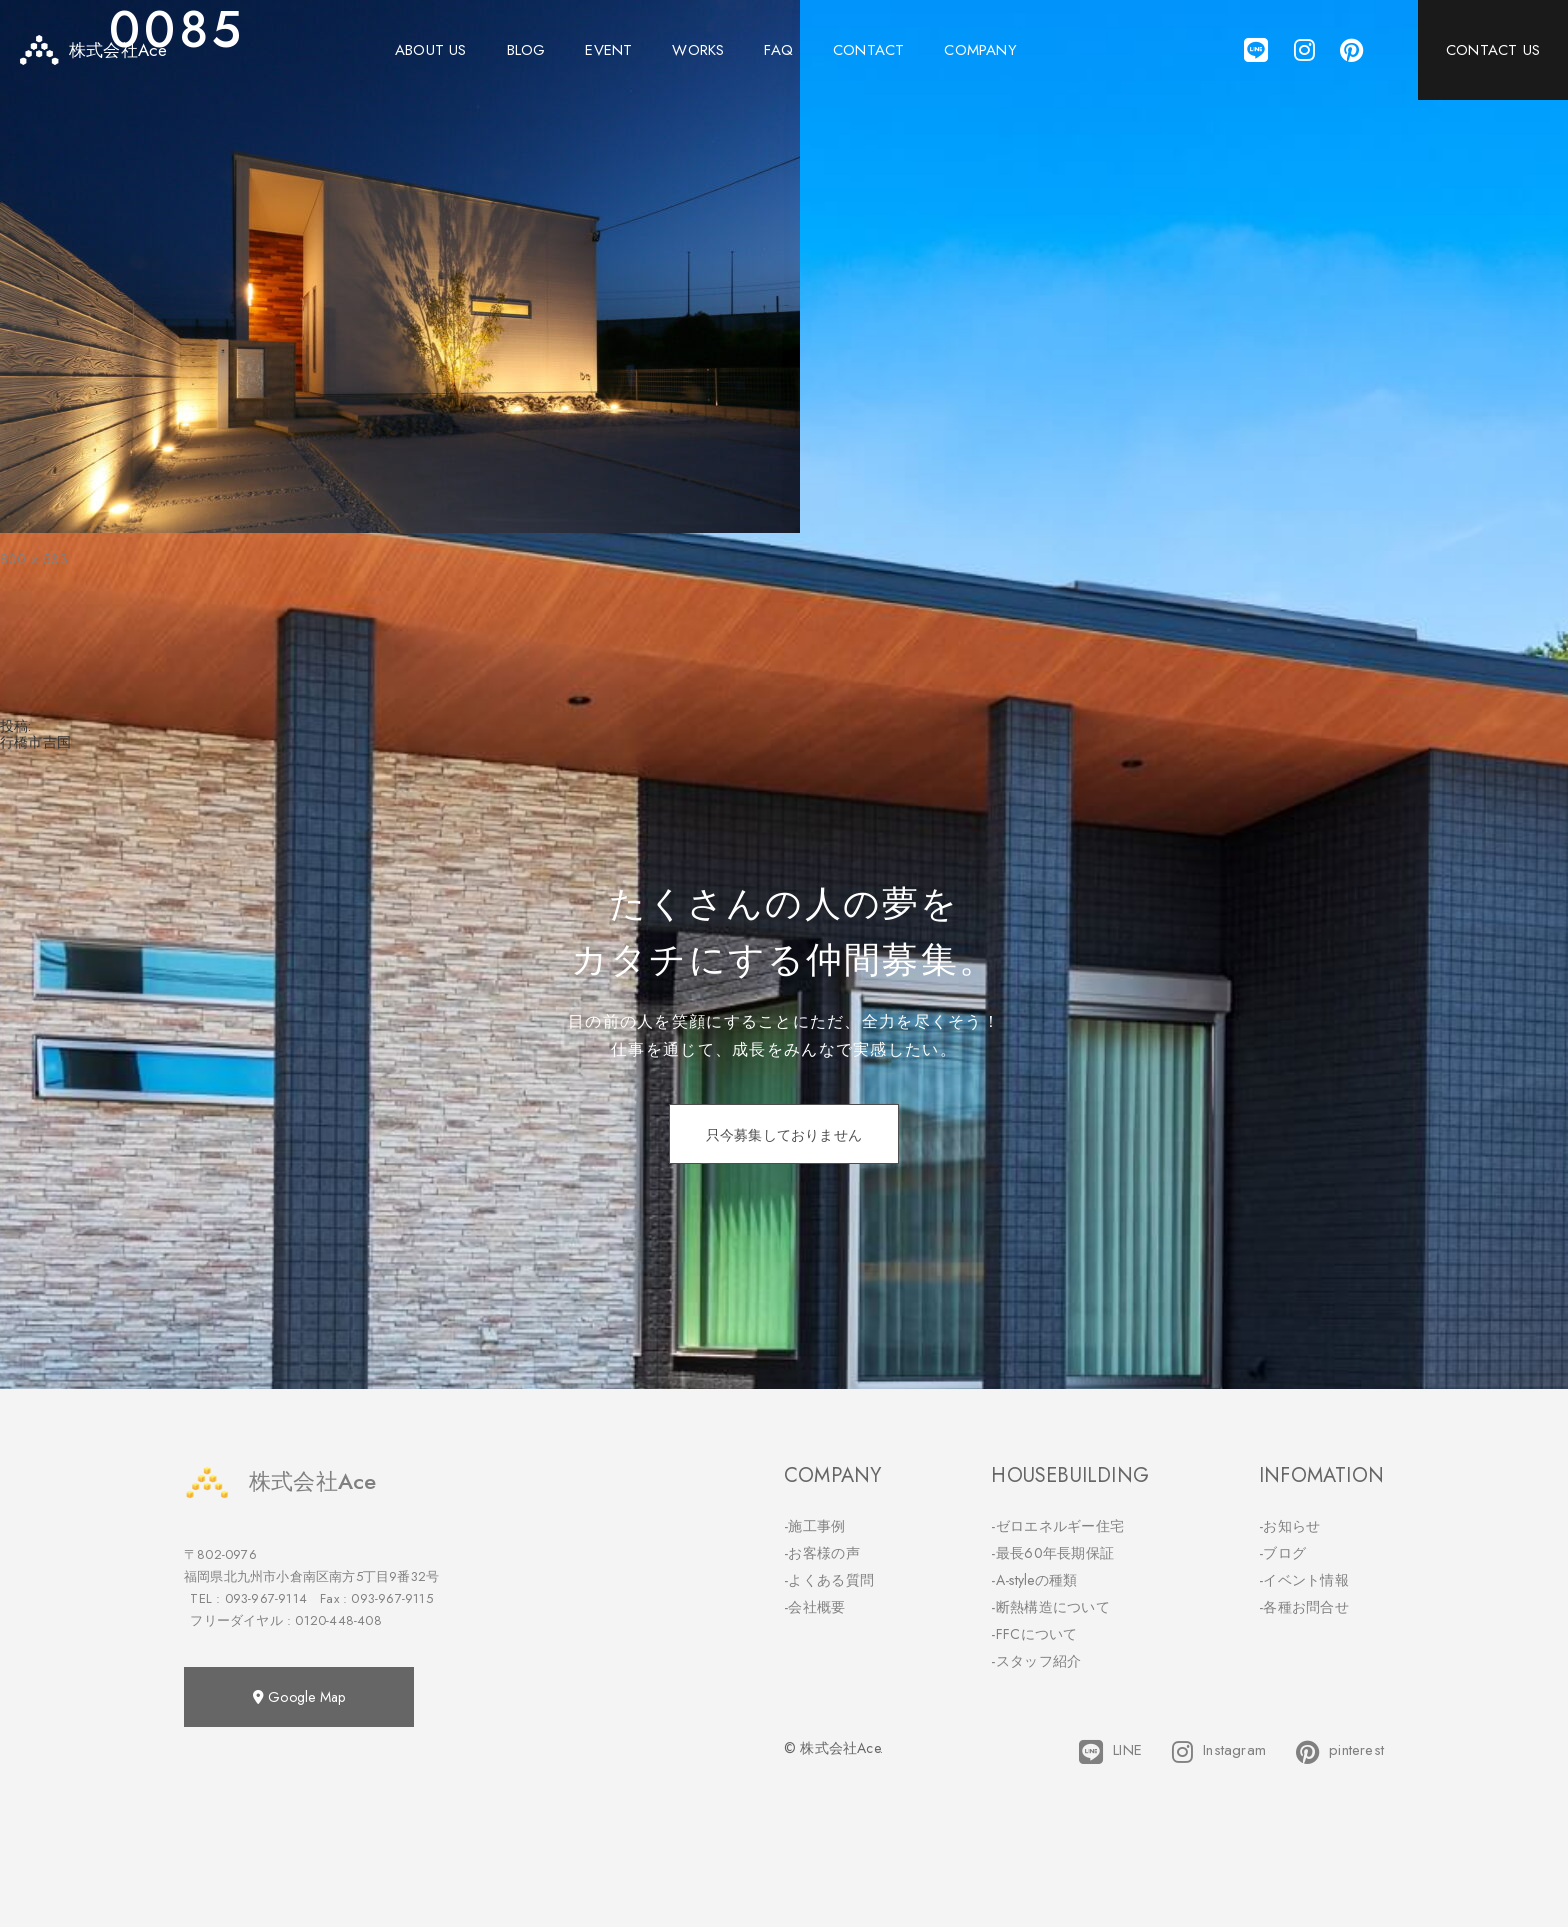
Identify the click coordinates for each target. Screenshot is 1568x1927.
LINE (1110, 1752)
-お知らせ (1290, 1526)
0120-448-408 (338, 1620)
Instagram (1219, 1752)
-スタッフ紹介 (1036, 1661)
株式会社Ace (280, 1481)
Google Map (299, 1697)
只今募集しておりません (784, 1135)
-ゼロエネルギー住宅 (1057, 1526)
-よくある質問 (829, 1580)
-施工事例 (815, 1526)
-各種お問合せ (1304, 1607)
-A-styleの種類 (1034, 1580)
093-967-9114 (266, 1598)
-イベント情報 (1304, 1580)
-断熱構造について (1050, 1607)
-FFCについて (1034, 1634)
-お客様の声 (822, 1553)
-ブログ (1282, 1553)
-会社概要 (815, 1607)
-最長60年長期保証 (1052, 1553)
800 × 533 (34, 559)
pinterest (1340, 1752)
